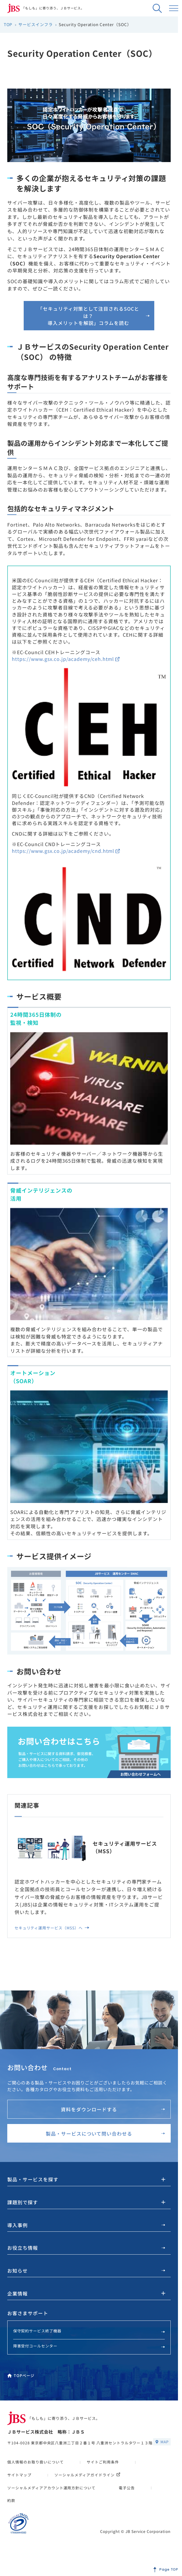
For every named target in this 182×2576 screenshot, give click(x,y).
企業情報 (17, 2293)
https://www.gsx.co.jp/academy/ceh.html (66, 658)
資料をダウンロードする (113, 2109)
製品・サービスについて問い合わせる (105, 2133)
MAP (162, 2441)
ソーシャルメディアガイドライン (87, 2474)
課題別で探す (22, 2202)
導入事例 (86, 2224)
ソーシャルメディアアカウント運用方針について (51, 2487)
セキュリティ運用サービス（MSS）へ (52, 1927)
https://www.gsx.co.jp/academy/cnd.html (66, 850)
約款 (11, 2500)
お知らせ (86, 2270)
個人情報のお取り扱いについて (35, 2462)
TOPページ (20, 2375)
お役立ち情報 (86, 2247)
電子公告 (127, 2487)
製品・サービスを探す (32, 2179)
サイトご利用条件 (103, 2462)
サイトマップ (19, 2474)
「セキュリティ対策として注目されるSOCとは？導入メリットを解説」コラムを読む (93, 315)
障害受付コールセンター (89, 2346)
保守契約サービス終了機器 (89, 2331)
